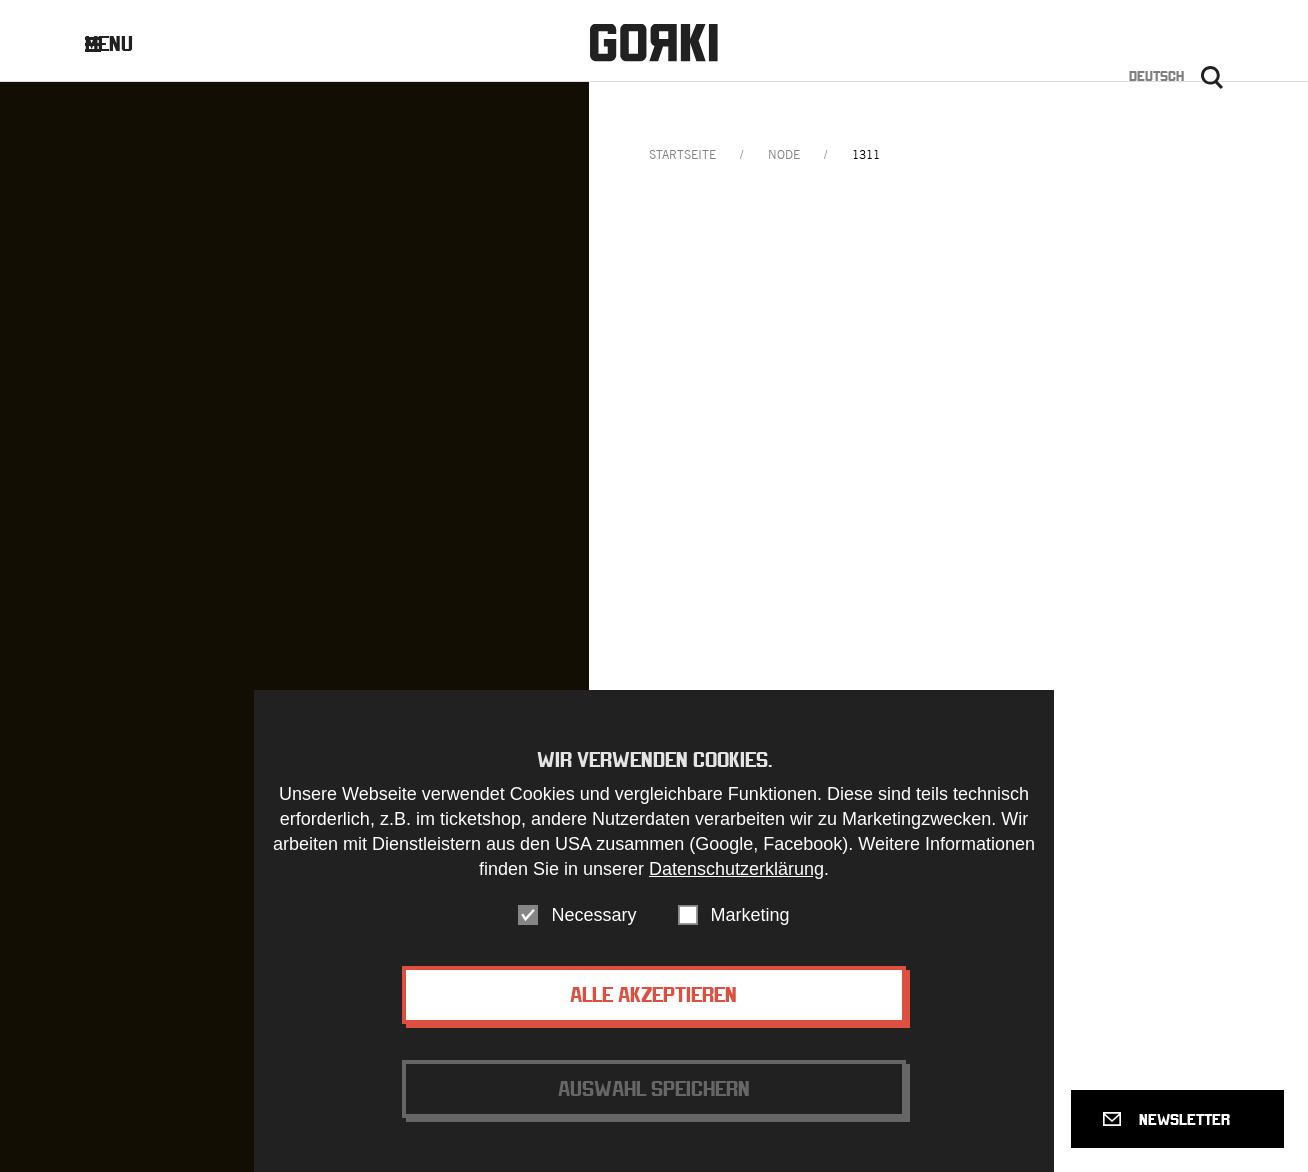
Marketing (750, 918)
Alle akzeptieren (653, 997)
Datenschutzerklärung (736, 872)
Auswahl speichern (654, 1091)
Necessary (593, 918)
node (784, 154)
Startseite (682, 154)
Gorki (654, 42)
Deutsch (1156, 76)
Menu (124, 43)
